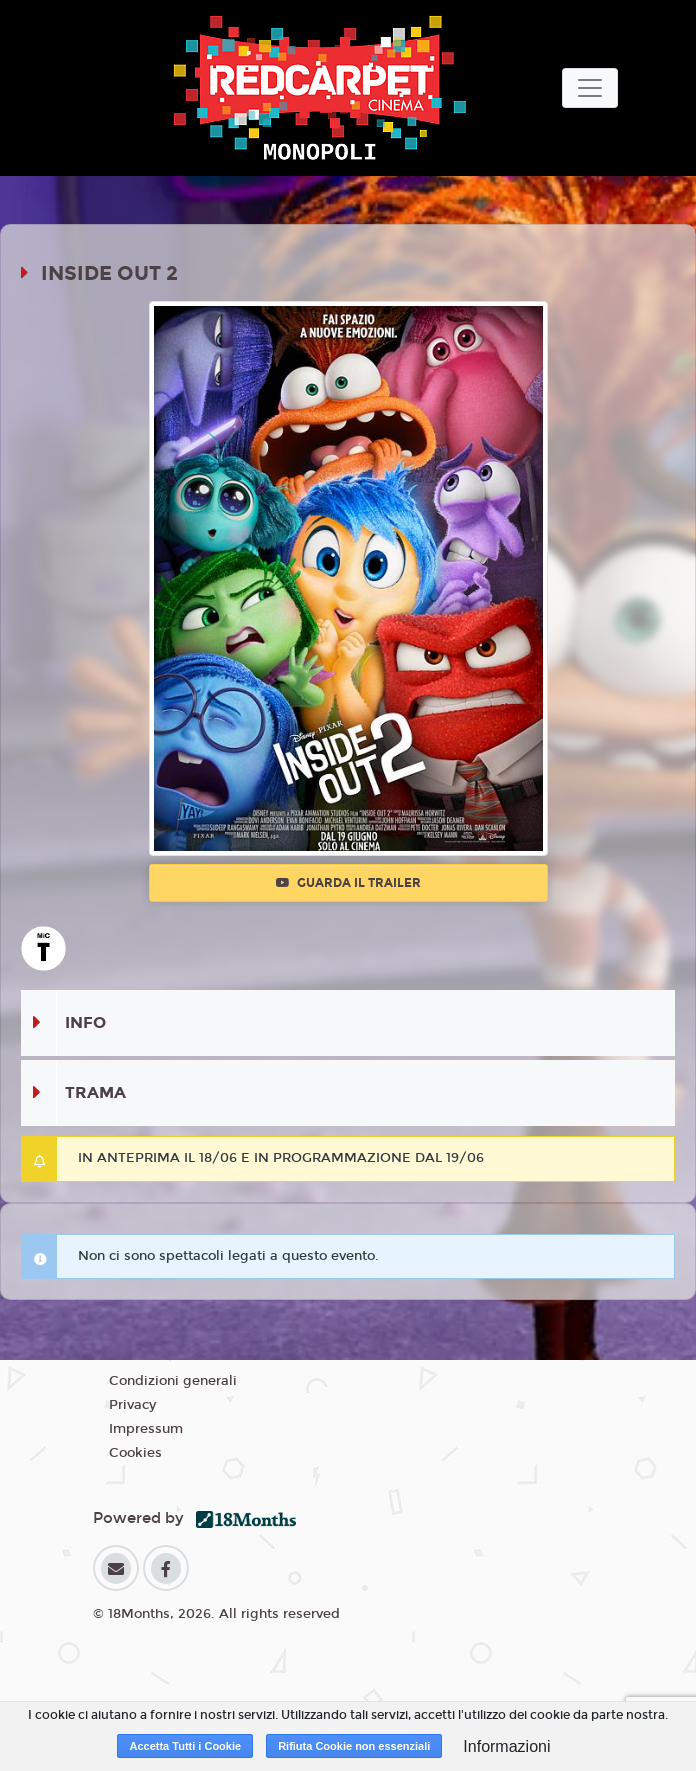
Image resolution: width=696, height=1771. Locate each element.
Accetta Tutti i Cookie (185, 1746)
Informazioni (506, 1746)
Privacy (132, 1405)
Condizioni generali (173, 1381)
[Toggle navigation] (590, 88)
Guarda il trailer (348, 883)
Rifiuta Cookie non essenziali (354, 1746)
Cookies (135, 1453)
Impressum (146, 1429)
